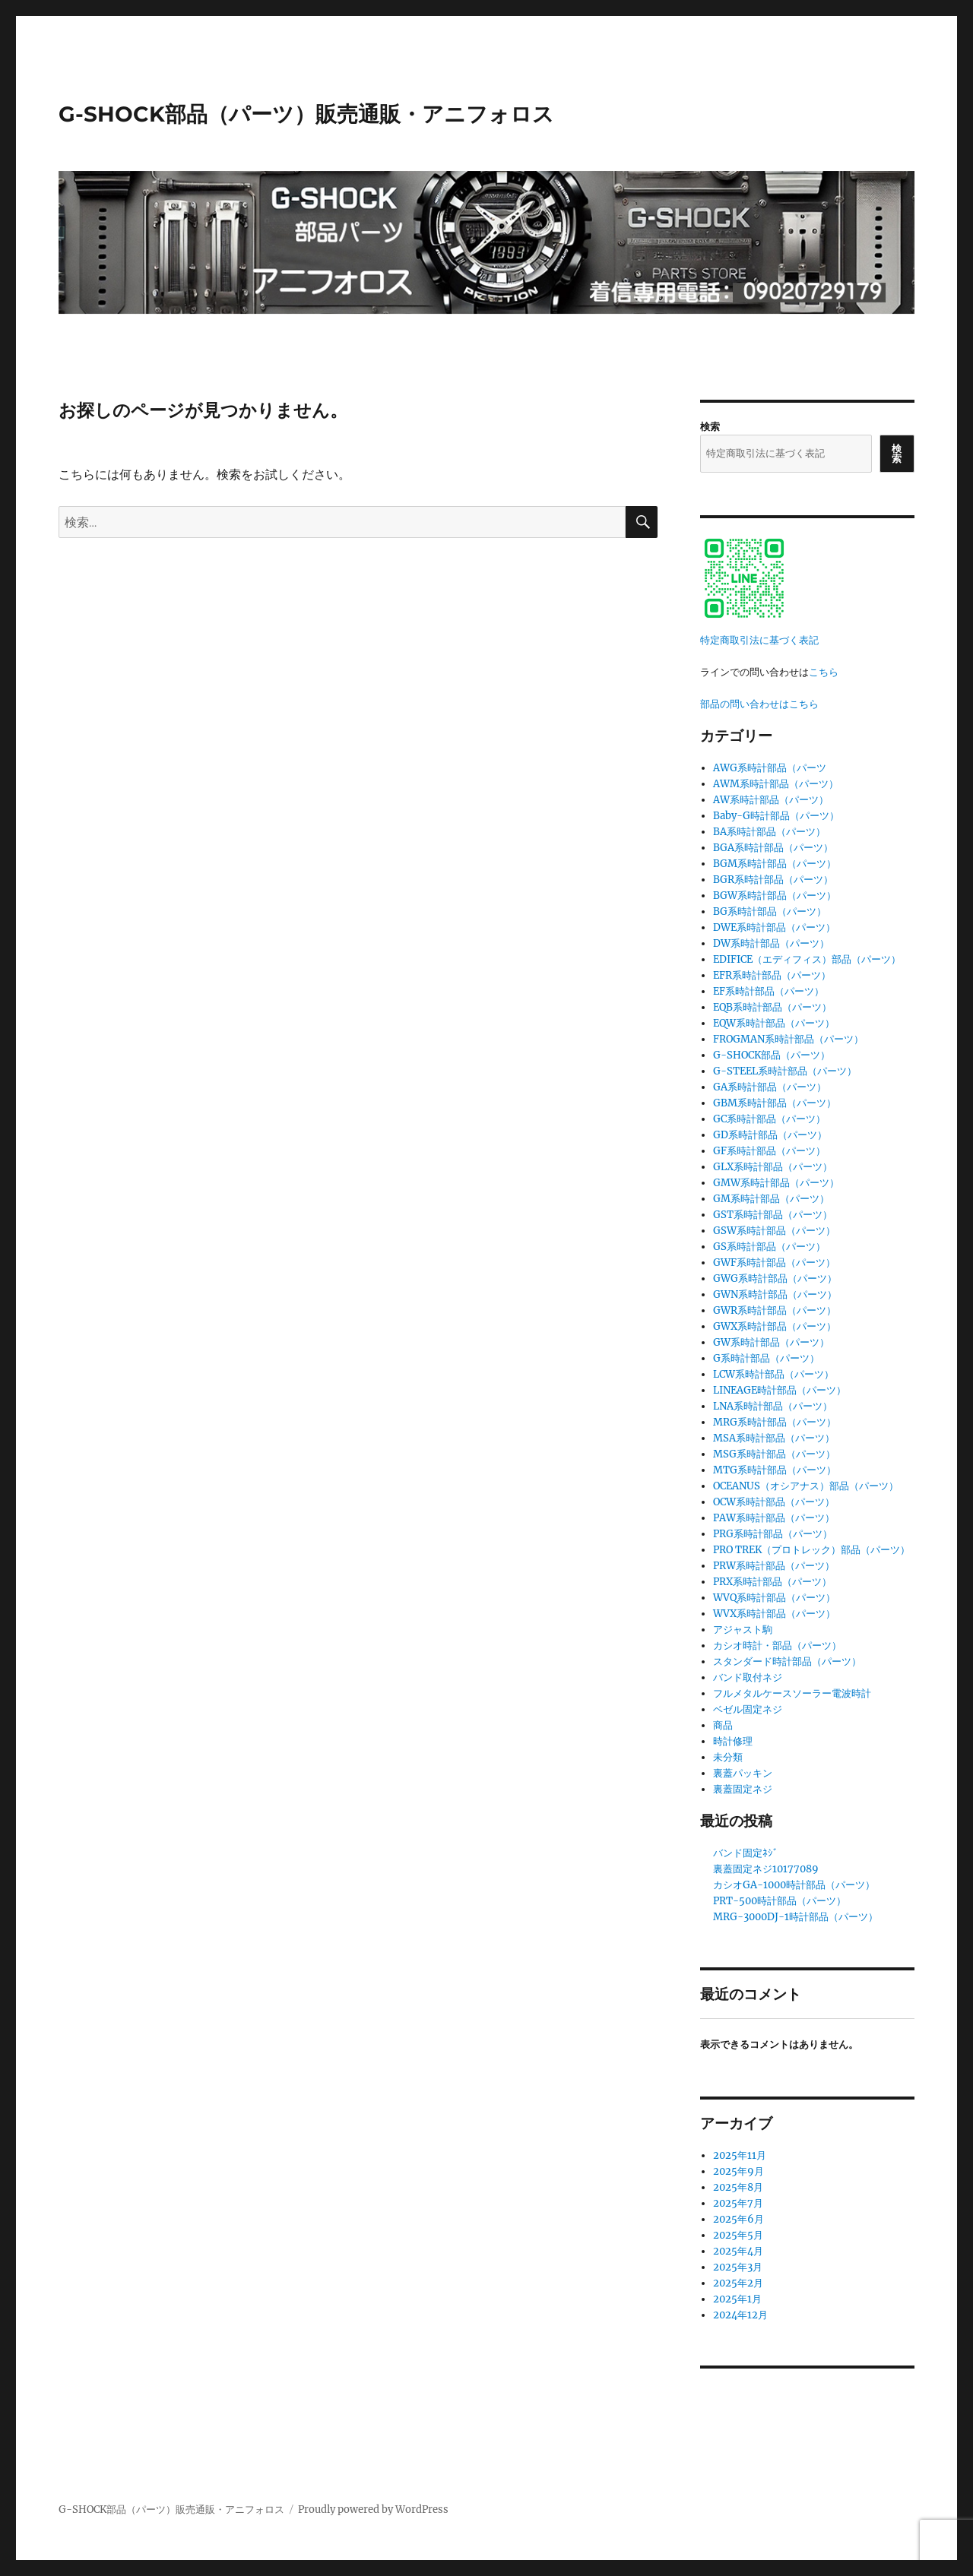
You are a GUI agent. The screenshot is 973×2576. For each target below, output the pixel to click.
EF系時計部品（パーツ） (768, 991)
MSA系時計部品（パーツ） (774, 1438)
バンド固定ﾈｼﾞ (745, 1853)
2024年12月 (740, 2315)
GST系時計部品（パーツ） (772, 1214)
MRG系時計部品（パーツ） (774, 1422)
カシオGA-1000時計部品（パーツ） (794, 1884)
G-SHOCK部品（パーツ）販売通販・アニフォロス (306, 114)
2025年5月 (738, 2235)
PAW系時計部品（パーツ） (774, 1517)
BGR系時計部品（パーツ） (773, 879)
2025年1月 (737, 2299)
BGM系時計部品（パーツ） (774, 863)
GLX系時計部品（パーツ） (772, 1166)
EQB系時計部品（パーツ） (772, 1007)
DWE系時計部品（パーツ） (774, 927)
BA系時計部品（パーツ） (769, 831)
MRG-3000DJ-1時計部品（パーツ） (795, 1916)
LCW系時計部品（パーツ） (773, 1374)
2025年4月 (738, 2251)
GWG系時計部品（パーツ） (775, 1278)
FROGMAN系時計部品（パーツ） (788, 1039)
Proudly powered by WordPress (373, 2509)
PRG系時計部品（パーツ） (772, 1533)
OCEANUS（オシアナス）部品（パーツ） (806, 1485)
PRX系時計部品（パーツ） (772, 1581)
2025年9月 (738, 2171)
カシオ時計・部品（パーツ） (777, 1645)
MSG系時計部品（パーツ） (774, 1454)
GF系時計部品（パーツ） (769, 1150)
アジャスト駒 (742, 1629)
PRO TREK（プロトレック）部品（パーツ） (811, 1549)
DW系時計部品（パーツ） (771, 943)
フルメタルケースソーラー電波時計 (792, 1693)
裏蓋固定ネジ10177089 (766, 1868)
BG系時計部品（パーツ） (769, 911)
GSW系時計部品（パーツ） (774, 1230)
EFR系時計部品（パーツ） (772, 975)
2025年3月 (737, 2267)
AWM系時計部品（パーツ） (775, 783)
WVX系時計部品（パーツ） (774, 1613)
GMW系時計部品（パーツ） (776, 1182)
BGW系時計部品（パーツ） (774, 895)
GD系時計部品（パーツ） (770, 1134)
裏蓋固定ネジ (742, 1789)
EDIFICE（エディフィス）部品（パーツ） (807, 959)
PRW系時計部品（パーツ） (774, 1565)
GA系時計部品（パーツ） (769, 1087)
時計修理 (733, 1741)
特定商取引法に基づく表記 (759, 640)
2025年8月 (738, 2187)
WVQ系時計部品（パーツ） (774, 1597)
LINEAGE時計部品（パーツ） (779, 1390)
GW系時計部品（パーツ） (771, 1342)
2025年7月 (738, 2203)
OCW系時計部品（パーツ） (774, 1501)
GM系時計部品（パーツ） (771, 1198)
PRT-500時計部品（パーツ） (779, 1900)
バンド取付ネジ (747, 1677)
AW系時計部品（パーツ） (771, 799)
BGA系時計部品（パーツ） (773, 847)
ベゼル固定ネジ (747, 1709)
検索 (710, 426)
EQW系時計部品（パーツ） (774, 1023)
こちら (823, 672)
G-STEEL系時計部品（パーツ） (785, 1071)
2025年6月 (738, 2219)
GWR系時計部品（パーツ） (774, 1310)
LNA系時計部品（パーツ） (772, 1406)
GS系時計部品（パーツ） (769, 1246)
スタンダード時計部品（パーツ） (787, 1661)
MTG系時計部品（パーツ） (774, 1470)
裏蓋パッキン (742, 1773)
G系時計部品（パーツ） (766, 1358)
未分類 (728, 1757)
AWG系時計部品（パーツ (769, 767)
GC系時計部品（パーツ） (769, 1118)
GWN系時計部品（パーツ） (775, 1294)
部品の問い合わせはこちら (759, 704)
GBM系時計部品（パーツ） (774, 1103)
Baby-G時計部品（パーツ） (776, 815)
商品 (723, 1725)
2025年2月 (738, 2283)
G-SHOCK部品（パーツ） (771, 1055)
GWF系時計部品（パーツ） (774, 1262)
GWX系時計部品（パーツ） (774, 1326)
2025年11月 (739, 2155)
